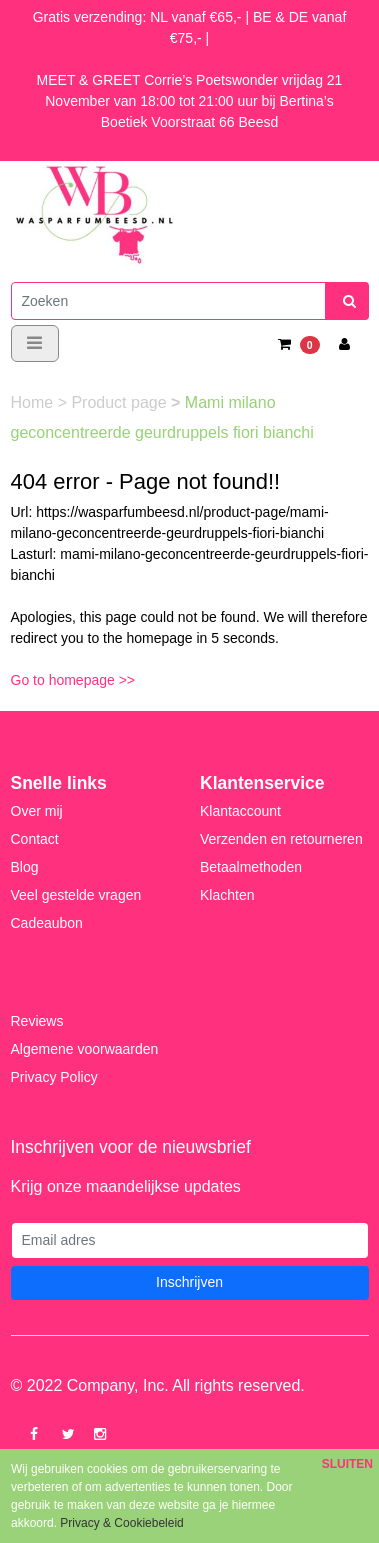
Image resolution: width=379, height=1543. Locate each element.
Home (34, 402)
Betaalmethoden (251, 867)
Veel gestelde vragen (76, 895)
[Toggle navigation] (35, 343)
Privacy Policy (54, 1077)
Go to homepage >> (73, 680)
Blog (25, 867)
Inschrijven (189, 1282)
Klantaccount (240, 811)
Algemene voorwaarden (85, 1049)
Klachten (227, 895)
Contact (35, 839)
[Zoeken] (168, 301)
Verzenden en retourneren (281, 839)
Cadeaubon (47, 923)
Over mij (37, 811)
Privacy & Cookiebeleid (121, 1523)
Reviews (37, 1021)
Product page (121, 402)
